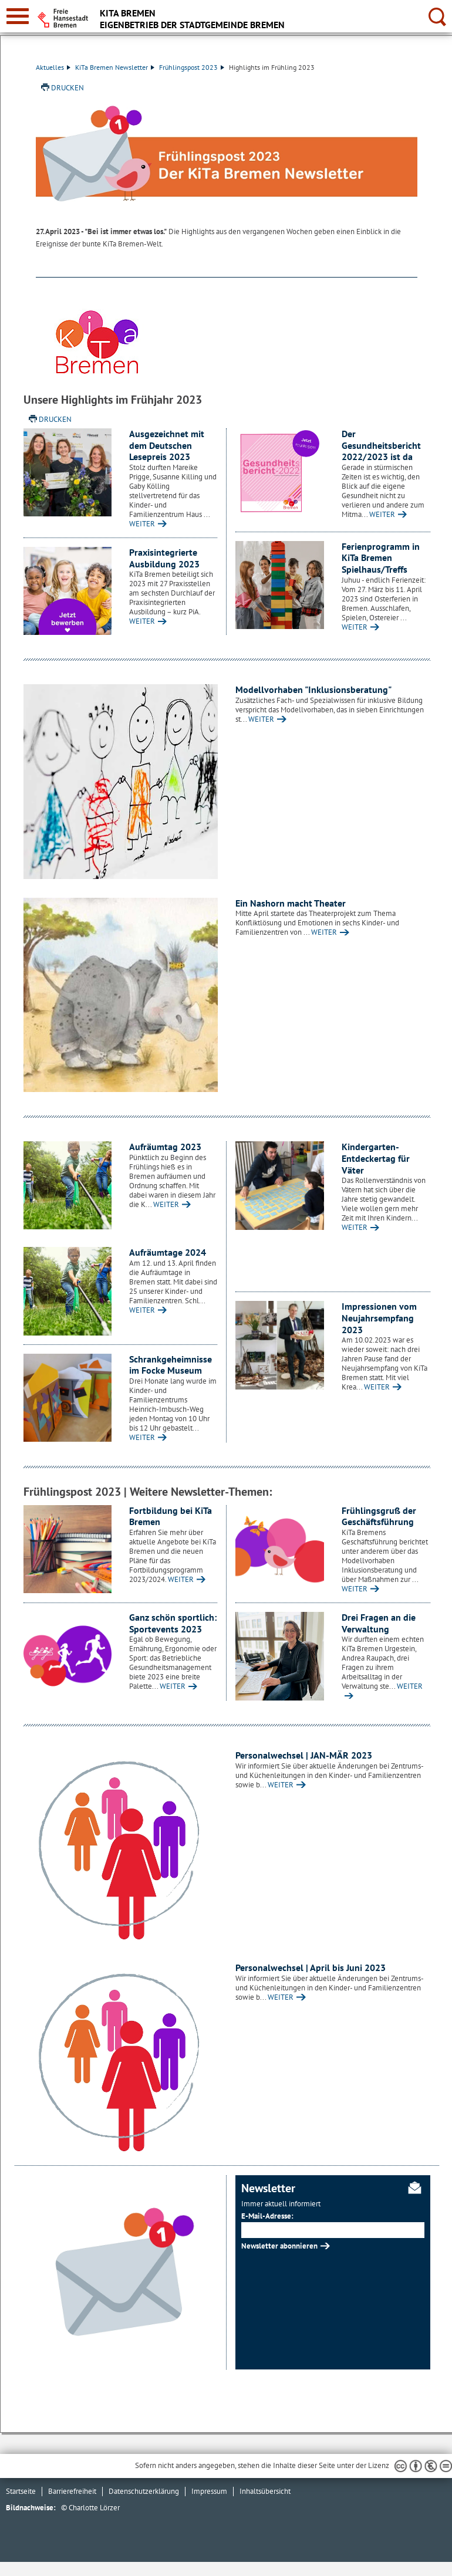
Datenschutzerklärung (144, 2491)
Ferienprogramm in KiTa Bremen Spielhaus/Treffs (381, 557)
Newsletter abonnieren (279, 2246)
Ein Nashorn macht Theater (290, 903)
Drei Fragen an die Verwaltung (379, 1623)
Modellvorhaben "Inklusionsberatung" (313, 689)
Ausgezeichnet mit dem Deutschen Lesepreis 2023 (166, 445)
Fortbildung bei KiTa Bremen (170, 1516)
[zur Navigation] (17, 16)
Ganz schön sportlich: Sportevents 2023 (173, 1623)
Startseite (21, 2491)
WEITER (142, 524)
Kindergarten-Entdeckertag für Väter (376, 1158)
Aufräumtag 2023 (165, 1146)
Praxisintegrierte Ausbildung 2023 (164, 558)
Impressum (209, 2491)
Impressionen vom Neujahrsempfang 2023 (379, 1317)
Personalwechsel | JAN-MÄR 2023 (303, 1755)
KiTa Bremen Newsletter (114, 67)
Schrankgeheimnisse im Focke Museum (170, 1365)
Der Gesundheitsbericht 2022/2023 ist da (381, 445)
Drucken (67, 88)
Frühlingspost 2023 (191, 67)
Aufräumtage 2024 (167, 1252)
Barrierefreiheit (72, 2491)
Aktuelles (53, 67)
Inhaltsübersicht (265, 2491)
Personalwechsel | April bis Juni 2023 (310, 1967)
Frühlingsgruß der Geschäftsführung (379, 1516)
